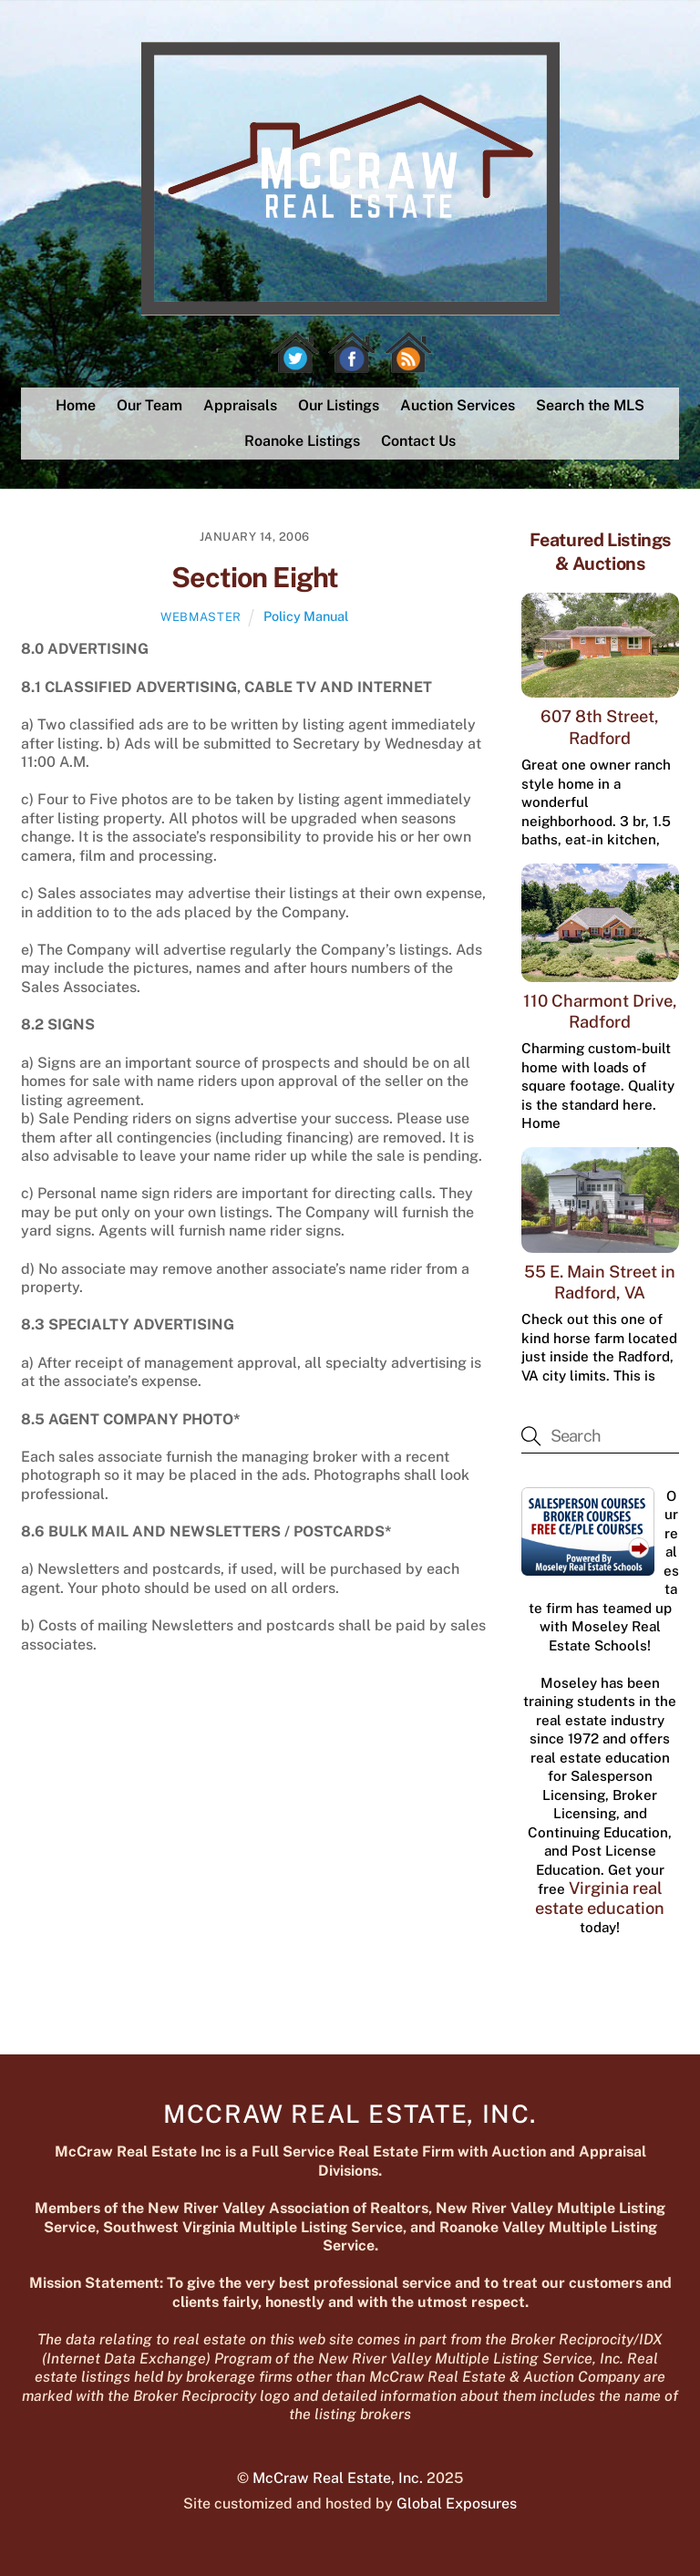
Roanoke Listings (302, 441)
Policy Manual (305, 616)
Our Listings (338, 405)
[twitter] (295, 352)
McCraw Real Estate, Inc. (337, 2478)
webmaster (201, 617)
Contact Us (418, 441)
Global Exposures (456, 2503)
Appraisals (240, 405)
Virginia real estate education (599, 1898)
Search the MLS (590, 405)
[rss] (408, 352)
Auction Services (457, 405)
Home (76, 405)
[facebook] (351, 352)
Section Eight (254, 577)
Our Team (149, 405)
